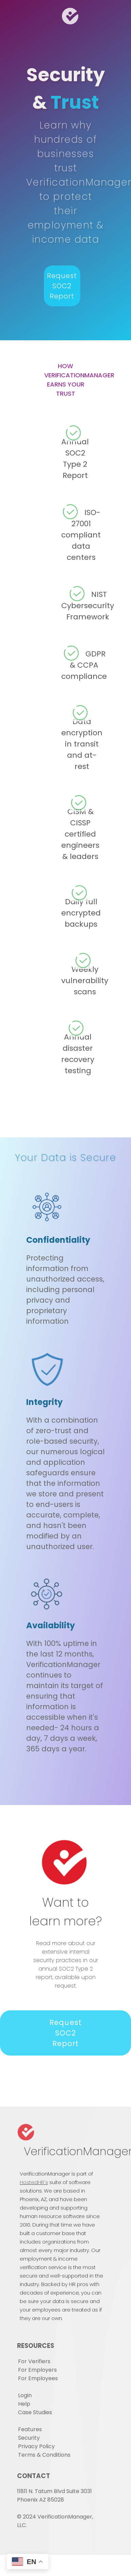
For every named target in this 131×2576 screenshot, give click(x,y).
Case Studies (35, 2412)
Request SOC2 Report (62, 286)
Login (25, 2395)
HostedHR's (34, 2182)
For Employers (37, 2370)
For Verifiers (34, 2361)
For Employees (38, 2378)
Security (29, 2438)
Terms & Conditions (44, 2455)
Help (24, 2404)
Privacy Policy (36, 2446)
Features (30, 2429)
